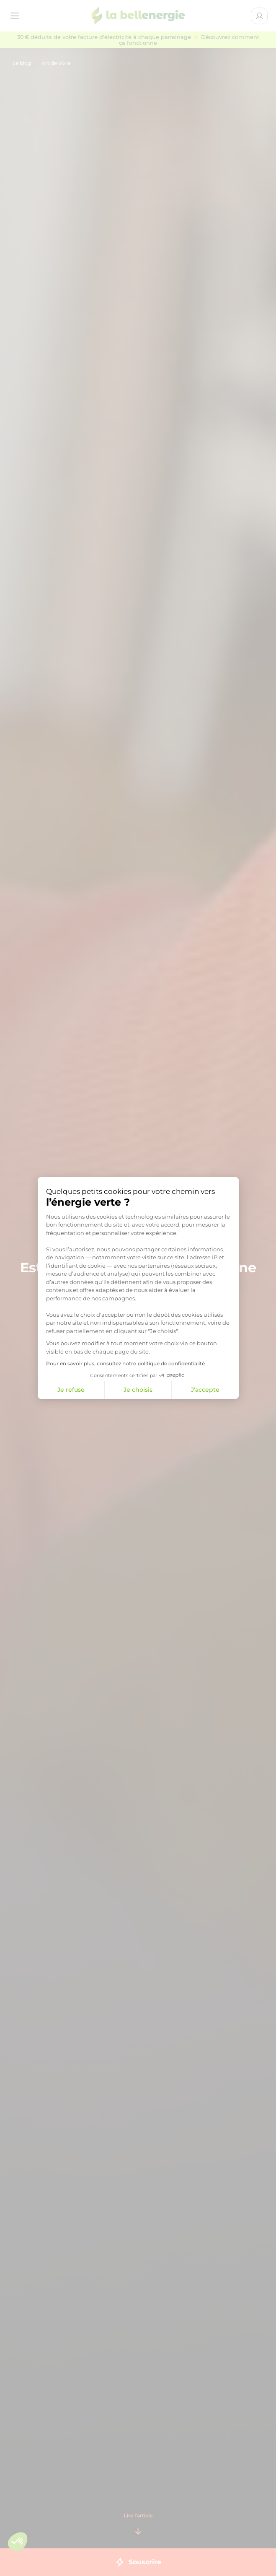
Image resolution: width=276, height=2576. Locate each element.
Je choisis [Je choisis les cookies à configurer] (138, 1389)
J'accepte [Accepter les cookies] (205, 1389)
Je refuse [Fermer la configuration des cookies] (71, 1389)
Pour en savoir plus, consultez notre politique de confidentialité (125, 1363)
